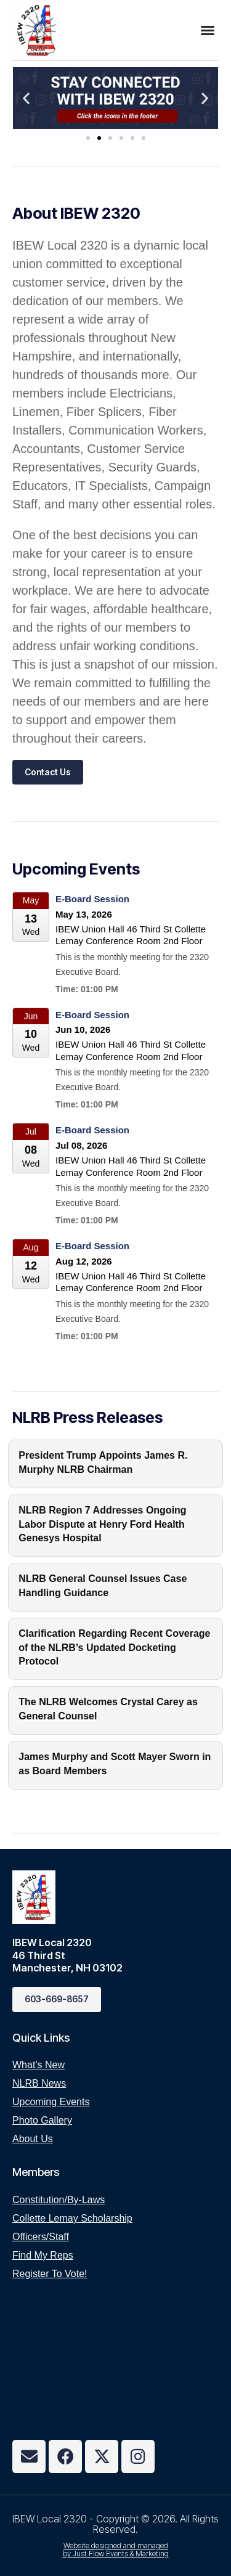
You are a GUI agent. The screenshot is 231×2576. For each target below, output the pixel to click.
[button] (208, 30)
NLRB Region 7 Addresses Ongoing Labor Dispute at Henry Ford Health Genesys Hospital (102, 1524)
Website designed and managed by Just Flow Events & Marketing (116, 2549)
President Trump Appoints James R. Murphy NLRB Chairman (102, 1462)
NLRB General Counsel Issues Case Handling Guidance (102, 1585)
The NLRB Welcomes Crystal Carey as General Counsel (107, 1709)
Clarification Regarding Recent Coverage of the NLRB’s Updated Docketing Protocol (114, 1647)
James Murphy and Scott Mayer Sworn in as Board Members (114, 1763)
